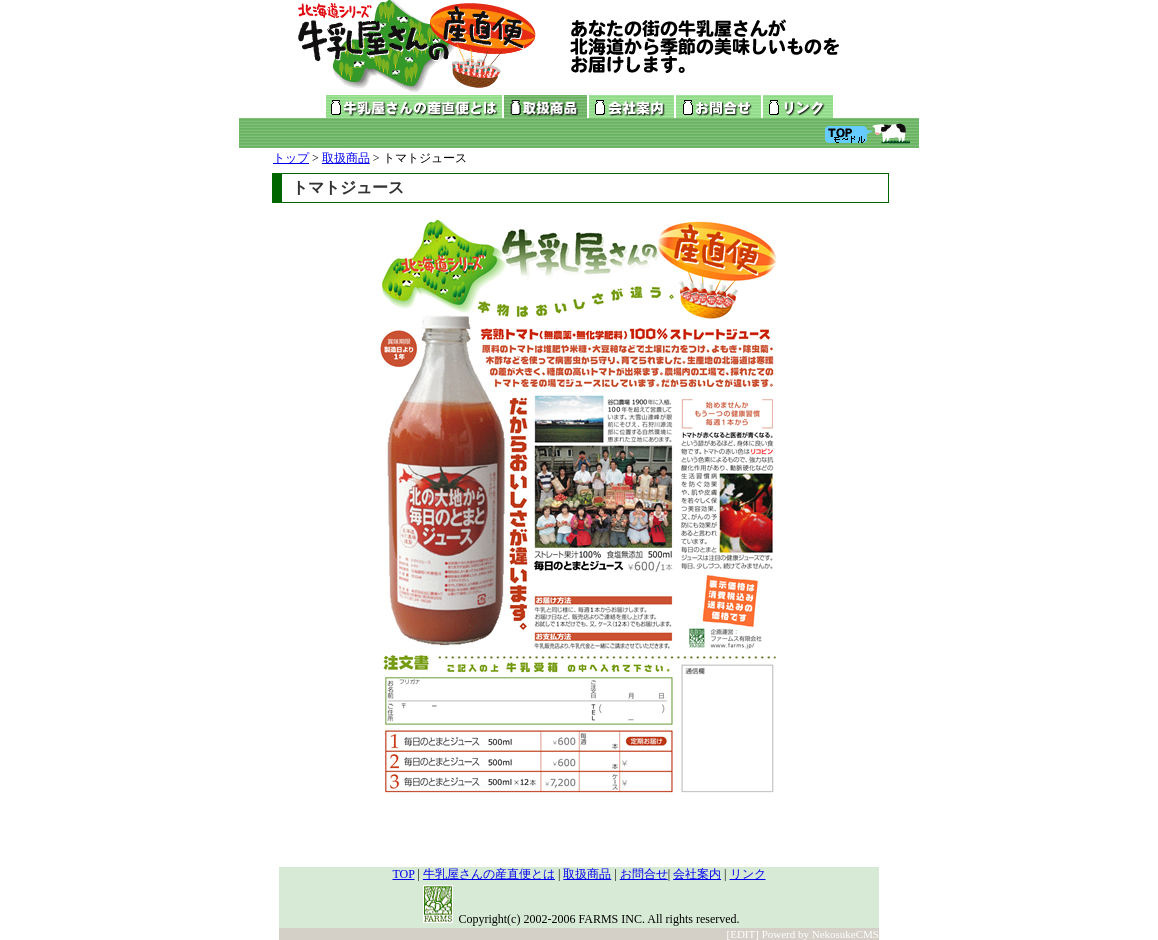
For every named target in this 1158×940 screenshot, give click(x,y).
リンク (748, 874)
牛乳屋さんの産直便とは (489, 874)
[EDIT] (743, 934)
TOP (403, 874)
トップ (291, 158)
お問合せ (644, 874)
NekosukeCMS (845, 934)
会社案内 (697, 874)
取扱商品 (346, 158)
